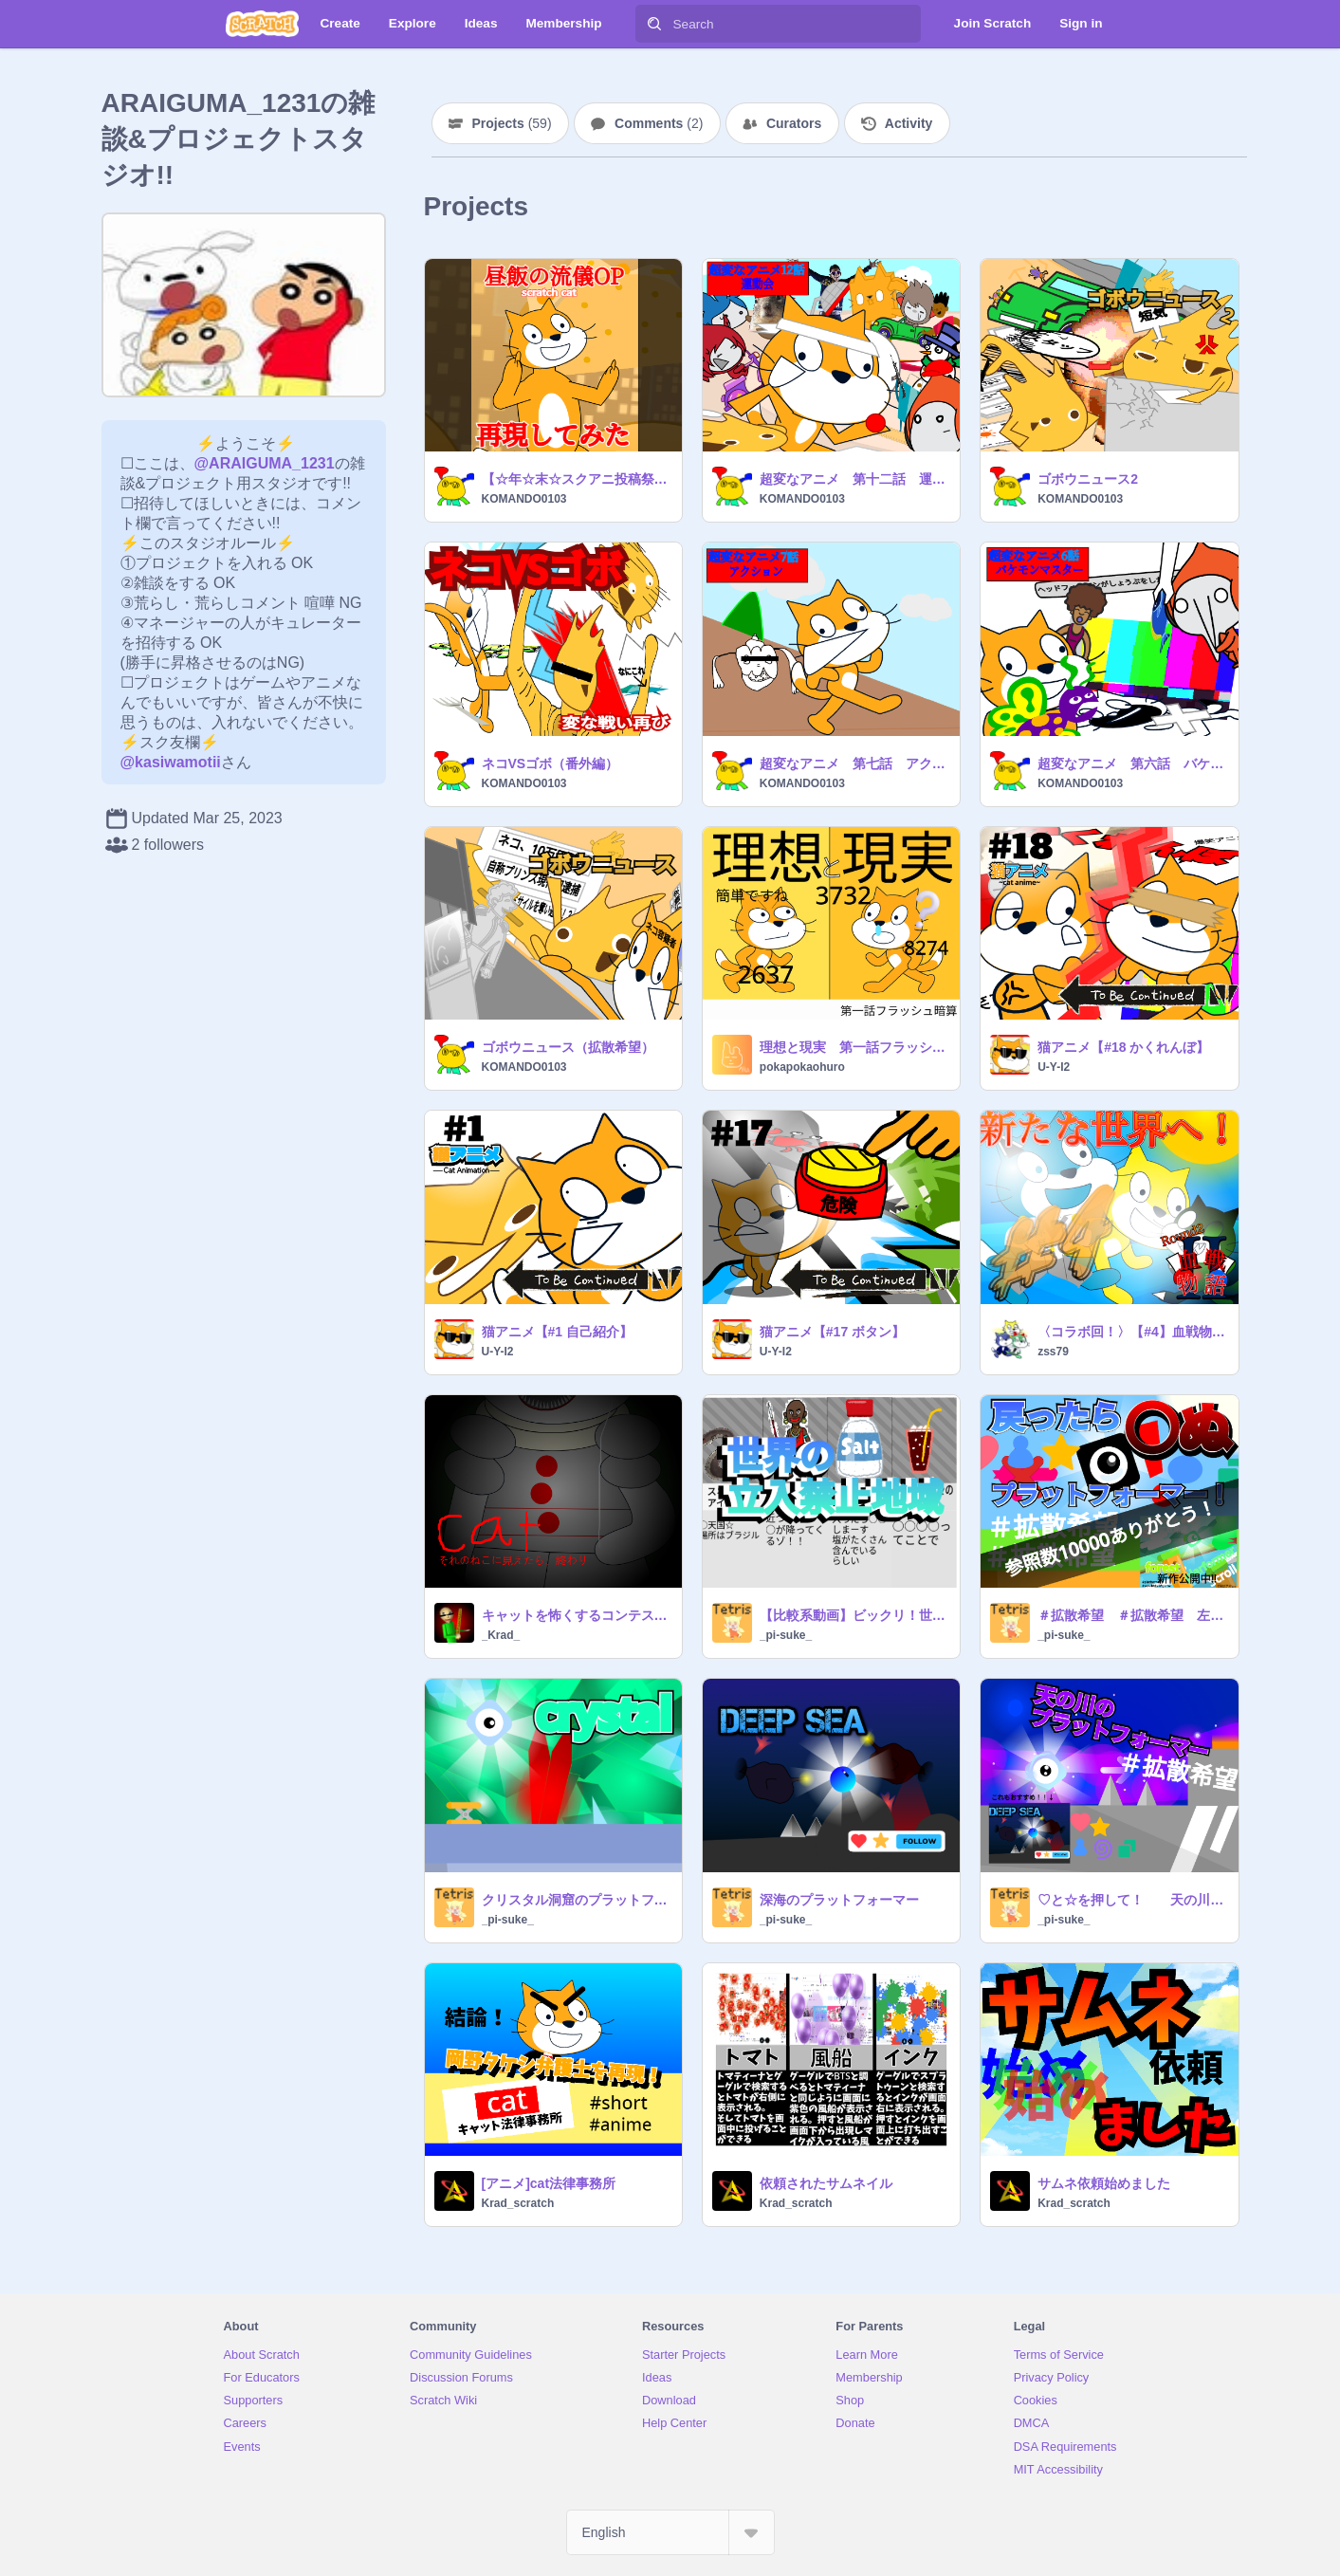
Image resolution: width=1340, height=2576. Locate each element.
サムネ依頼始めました (1103, 2183)
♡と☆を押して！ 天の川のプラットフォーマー (1131, 1899)
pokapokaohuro (802, 1067)
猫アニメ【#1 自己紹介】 (557, 1331)
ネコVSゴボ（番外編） (550, 763)
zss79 (1053, 1351)
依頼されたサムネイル (826, 2183)
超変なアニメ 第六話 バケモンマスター (1131, 763)
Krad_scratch (518, 2203)
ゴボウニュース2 (1087, 479)
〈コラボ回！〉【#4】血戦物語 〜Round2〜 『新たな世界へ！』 (1131, 1331)
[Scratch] (262, 23)
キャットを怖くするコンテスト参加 (576, 1615)
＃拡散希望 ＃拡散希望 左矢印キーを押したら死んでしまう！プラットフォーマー (1131, 1615)
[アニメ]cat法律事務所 (549, 2183)
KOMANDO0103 (524, 499)
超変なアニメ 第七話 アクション (854, 763)
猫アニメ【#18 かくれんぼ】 (1123, 1047)
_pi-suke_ (786, 1635)
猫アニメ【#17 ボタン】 (832, 1331)
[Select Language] (670, 2532)
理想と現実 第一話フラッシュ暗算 (854, 1047)
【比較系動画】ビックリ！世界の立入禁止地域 (854, 1615)
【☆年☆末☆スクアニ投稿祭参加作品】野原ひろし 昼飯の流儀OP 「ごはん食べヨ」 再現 (576, 479)
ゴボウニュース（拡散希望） (568, 1047)
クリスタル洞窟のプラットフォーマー (576, 1899)
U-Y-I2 (1053, 1067)
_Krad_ (501, 1635)
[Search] (654, 24)
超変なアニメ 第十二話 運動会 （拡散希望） (854, 479)
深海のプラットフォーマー (839, 1899)
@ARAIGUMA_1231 (264, 463)
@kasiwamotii (170, 762)
